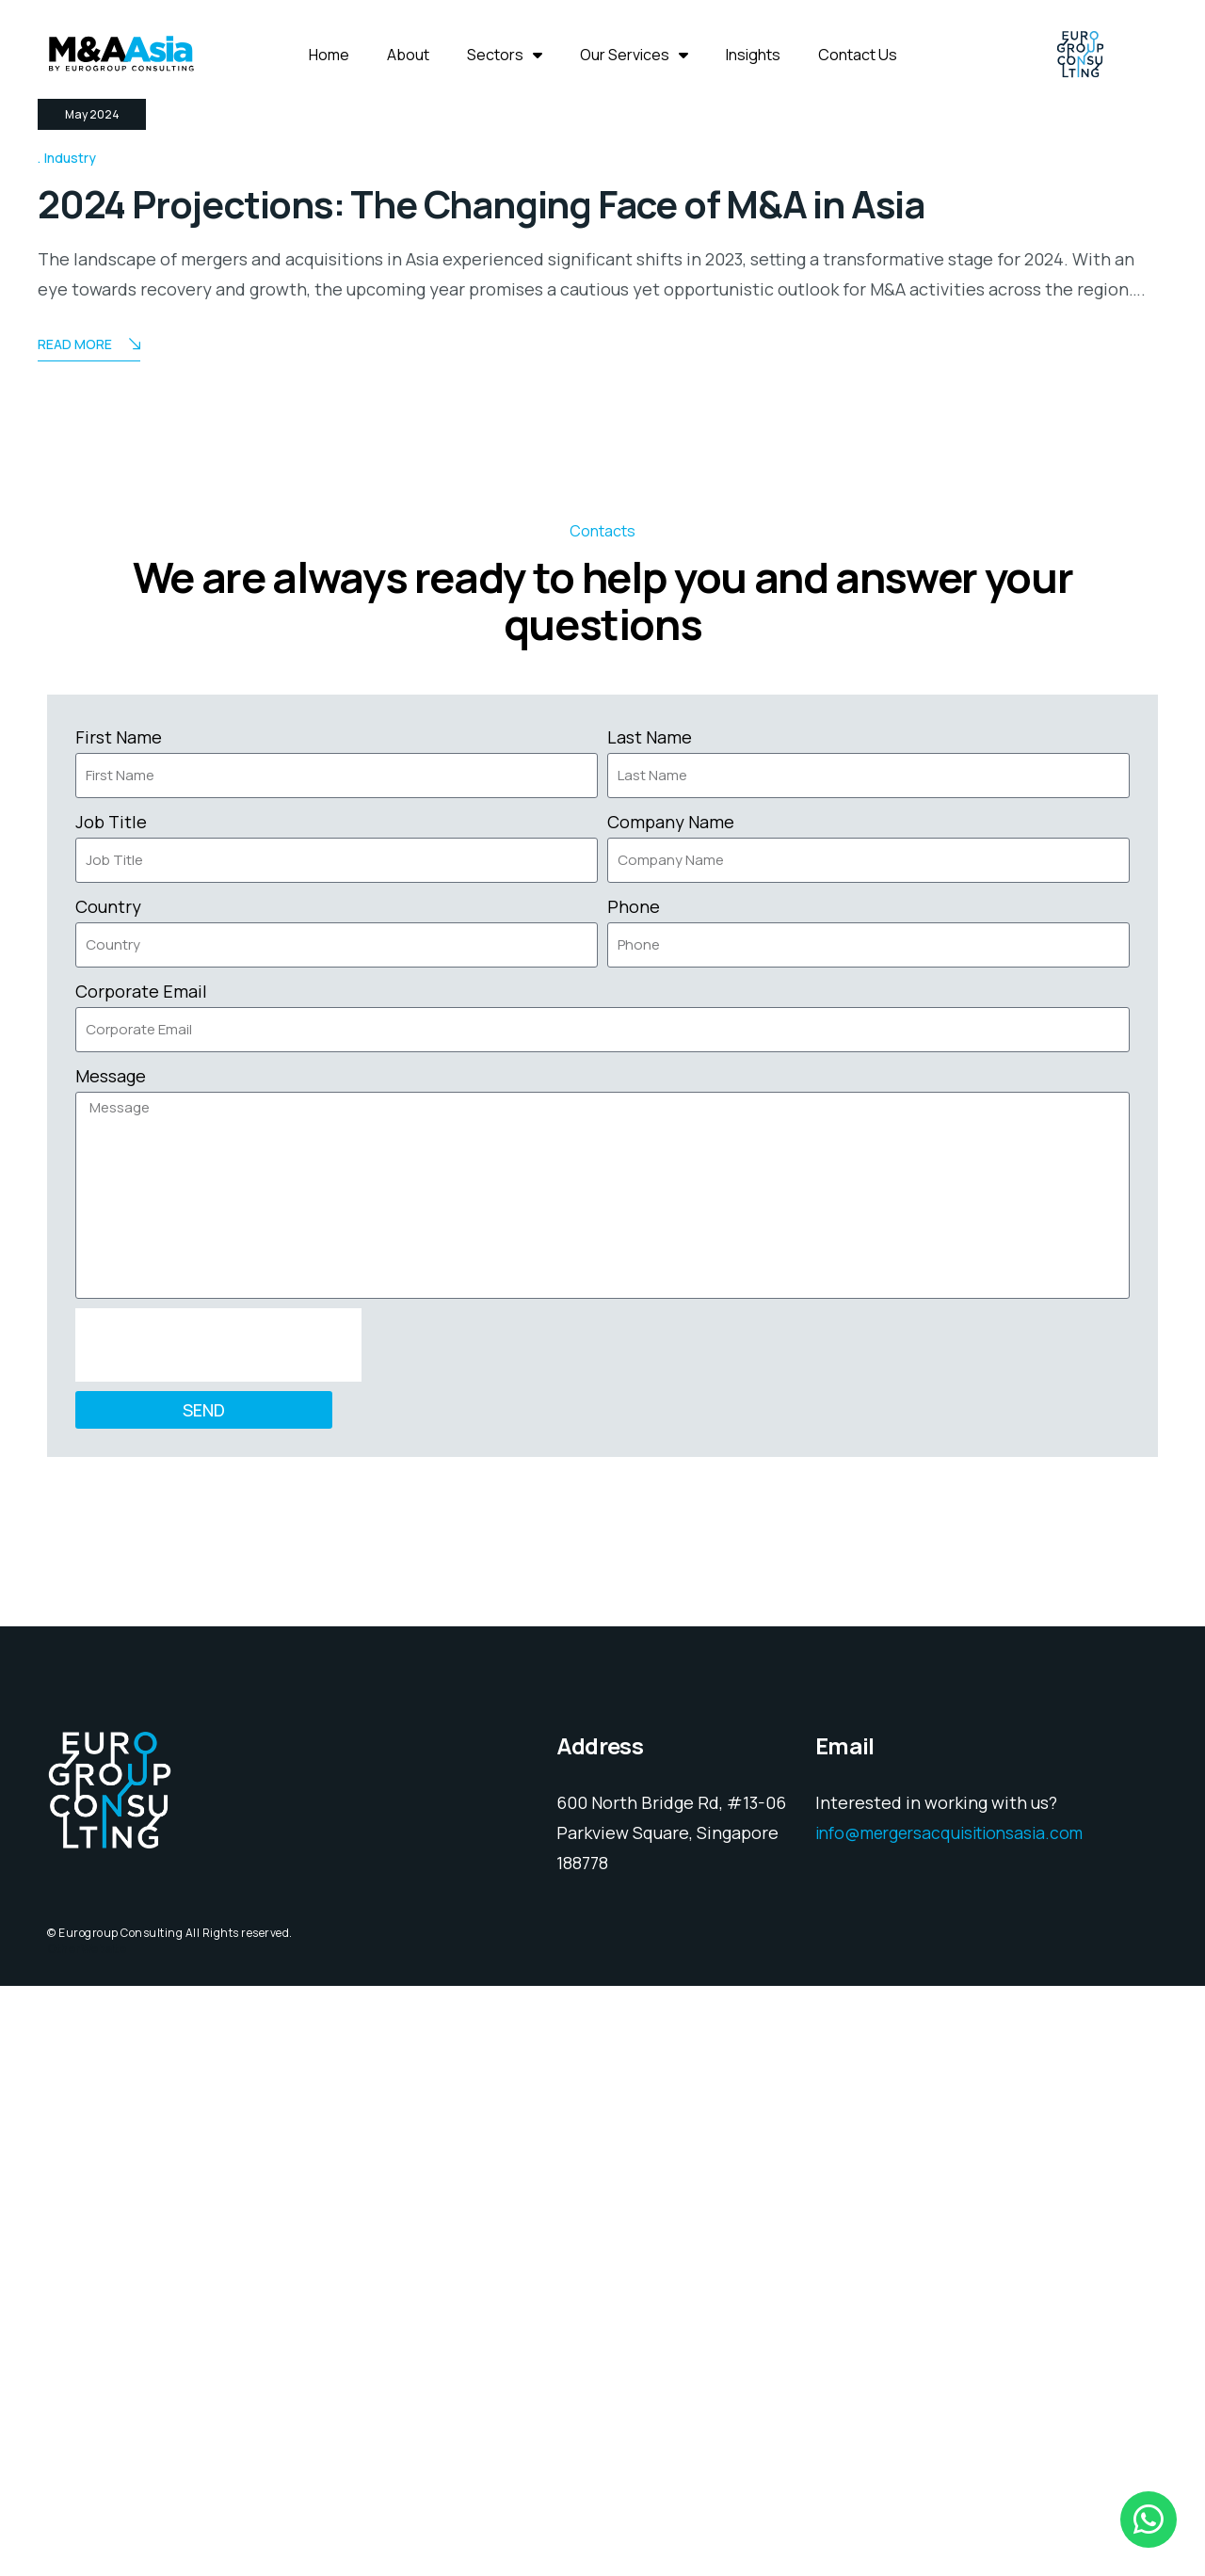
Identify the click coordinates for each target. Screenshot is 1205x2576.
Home (329, 54)
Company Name (670, 1411)
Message (110, 1666)
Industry (70, 749)
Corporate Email (141, 1581)
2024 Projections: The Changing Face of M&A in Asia (538, 793)
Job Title (111, 1411)
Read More (89, 936)
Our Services (634, 55)
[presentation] (218, 1935)
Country (108, 1496)
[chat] (1148, 2519)
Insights (753, 54)
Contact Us (857, 54)
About (408, 54)
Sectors (504, 55)
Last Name (649, 1327)
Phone (633, 1496)
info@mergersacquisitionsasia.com (957, 2423)
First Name (118, 1327)
